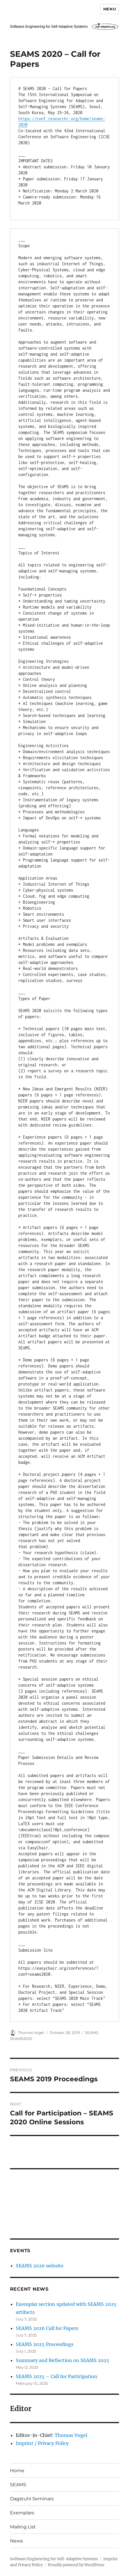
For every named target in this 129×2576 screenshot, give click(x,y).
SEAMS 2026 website (39, 2266)
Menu (109, 9)
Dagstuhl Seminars (32, 2498)
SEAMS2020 (21, 2038)
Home (17, 2470)
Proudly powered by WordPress (76, 2565)
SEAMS (91, 2032)
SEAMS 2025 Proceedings (45, 2344)
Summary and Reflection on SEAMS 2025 (62, 2360)
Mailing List (23, 2527)
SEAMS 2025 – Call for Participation (56, 2376)
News (16, 2541)
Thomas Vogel (31, 2032)
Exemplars (22, 2512)
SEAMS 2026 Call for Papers (47, 2328)
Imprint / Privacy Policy (42, 2443)
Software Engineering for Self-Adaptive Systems (54, 2558)
